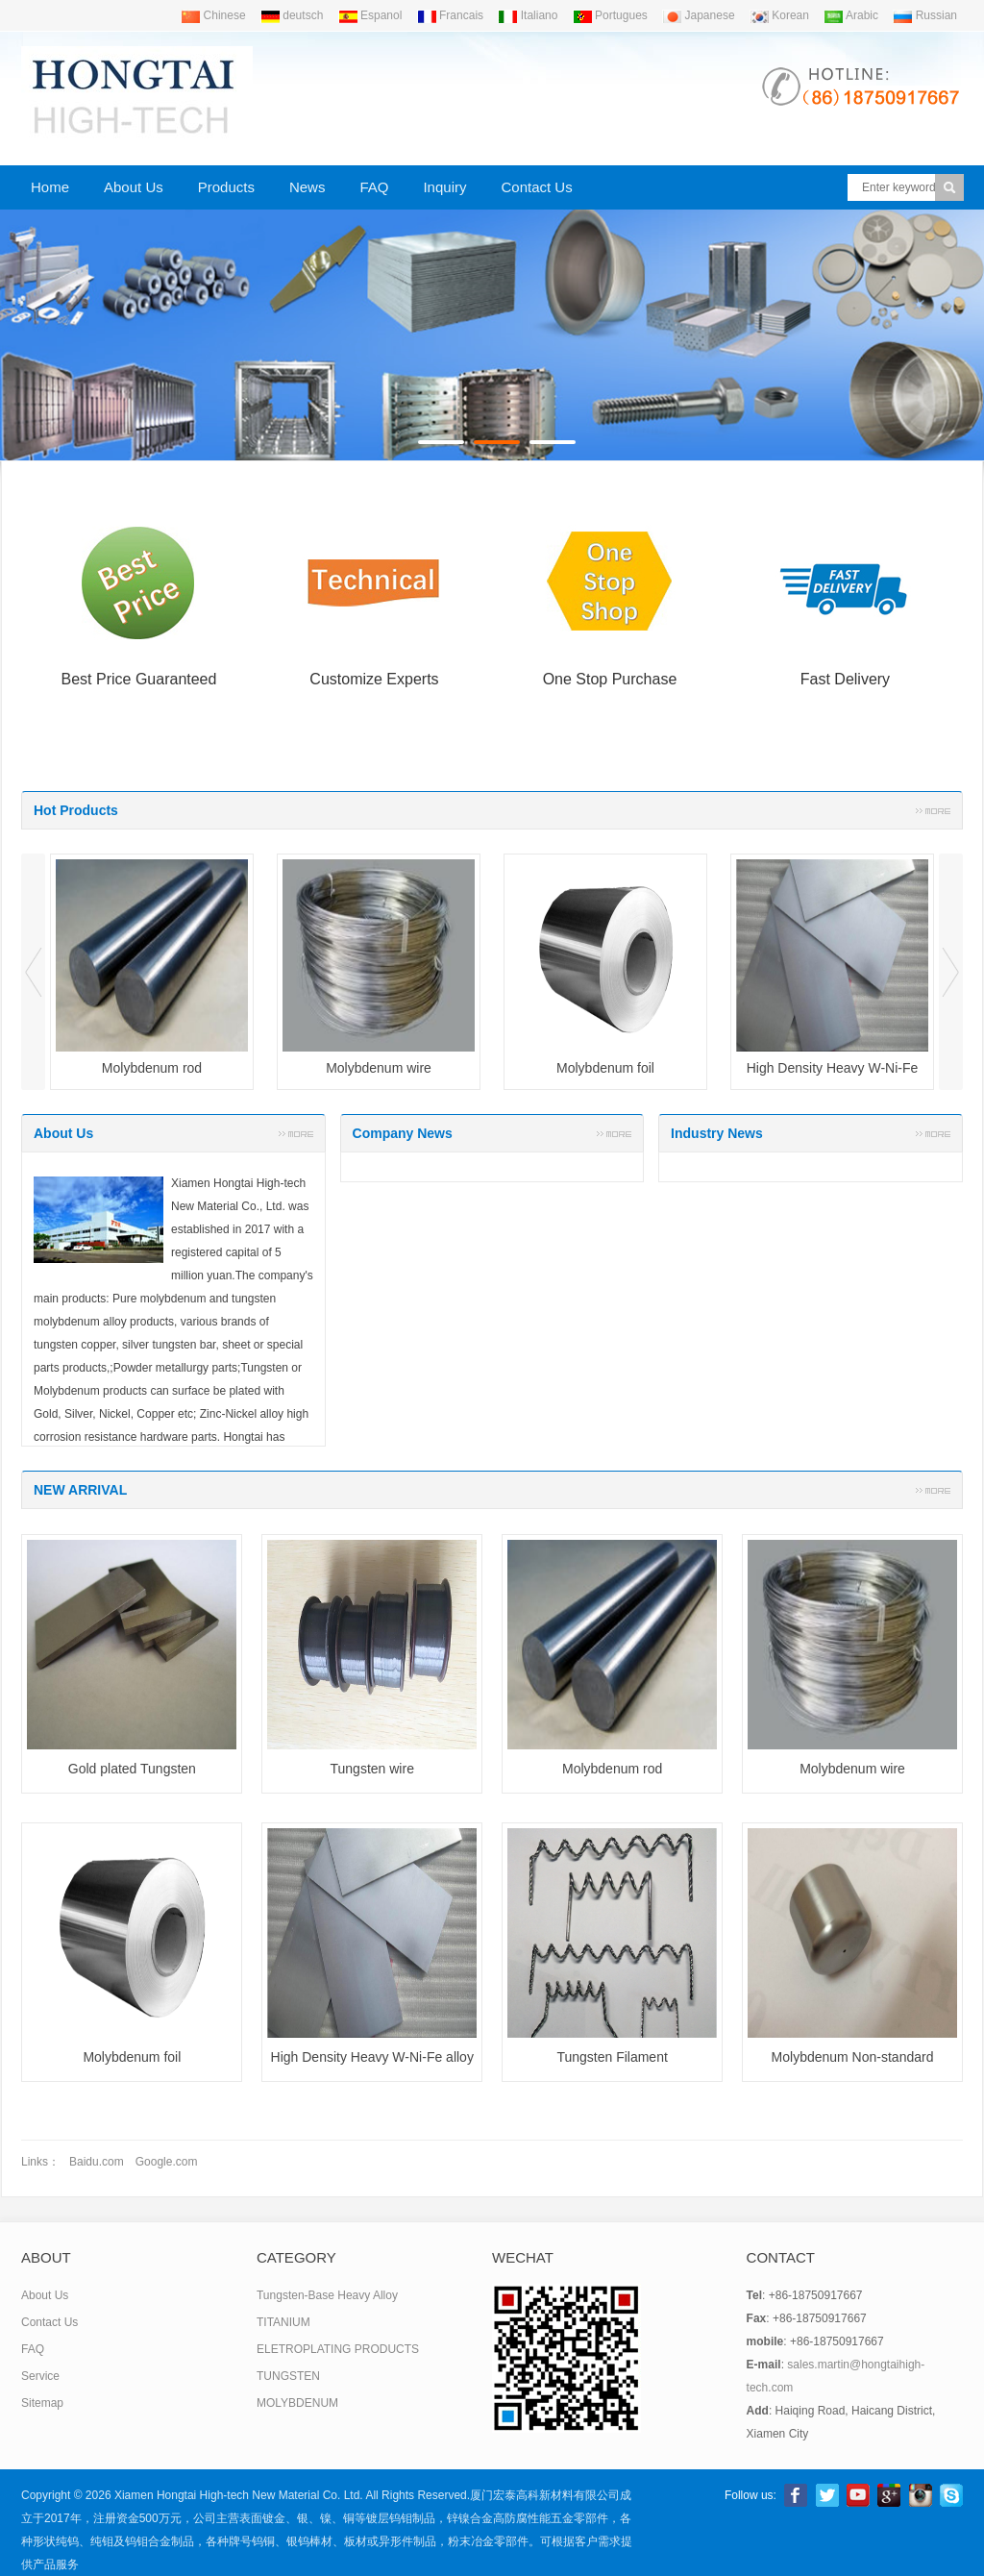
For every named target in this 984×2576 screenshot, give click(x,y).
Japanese (698, 15)
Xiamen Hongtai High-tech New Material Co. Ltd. (238, 2495)
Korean (779, 15)
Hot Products (76, 810)
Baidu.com (96, 2161)
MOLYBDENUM (297, 2403)
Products (226, 187)
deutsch (291, 15)
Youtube (858, 2495)
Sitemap (42, 2403)
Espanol (370, 15)
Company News (403, 1133)
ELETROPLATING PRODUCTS (338, 2349)
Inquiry (444, 187)
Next (951, 972)
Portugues (610, 15)
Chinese (213, 15)
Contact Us (536, 187)
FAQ (373, 187)
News (307, 187)
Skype (951, 2495)
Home (50, 187)
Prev (33, 972)
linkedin (920, 2495)
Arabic (851, 15)
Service (40, 2376)
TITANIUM (283, 2322)
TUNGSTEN (288, 2376)
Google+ (888, 2495)
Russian (925, 15)
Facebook (795, 2495)
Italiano (527, 15)
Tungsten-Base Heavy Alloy (327, 2295)
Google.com (166, 2161)
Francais (450, 15)
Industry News (717, 1133)
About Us (133, 187)
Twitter (827, 2495)
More (933, 810)
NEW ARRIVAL (80, 1490)
